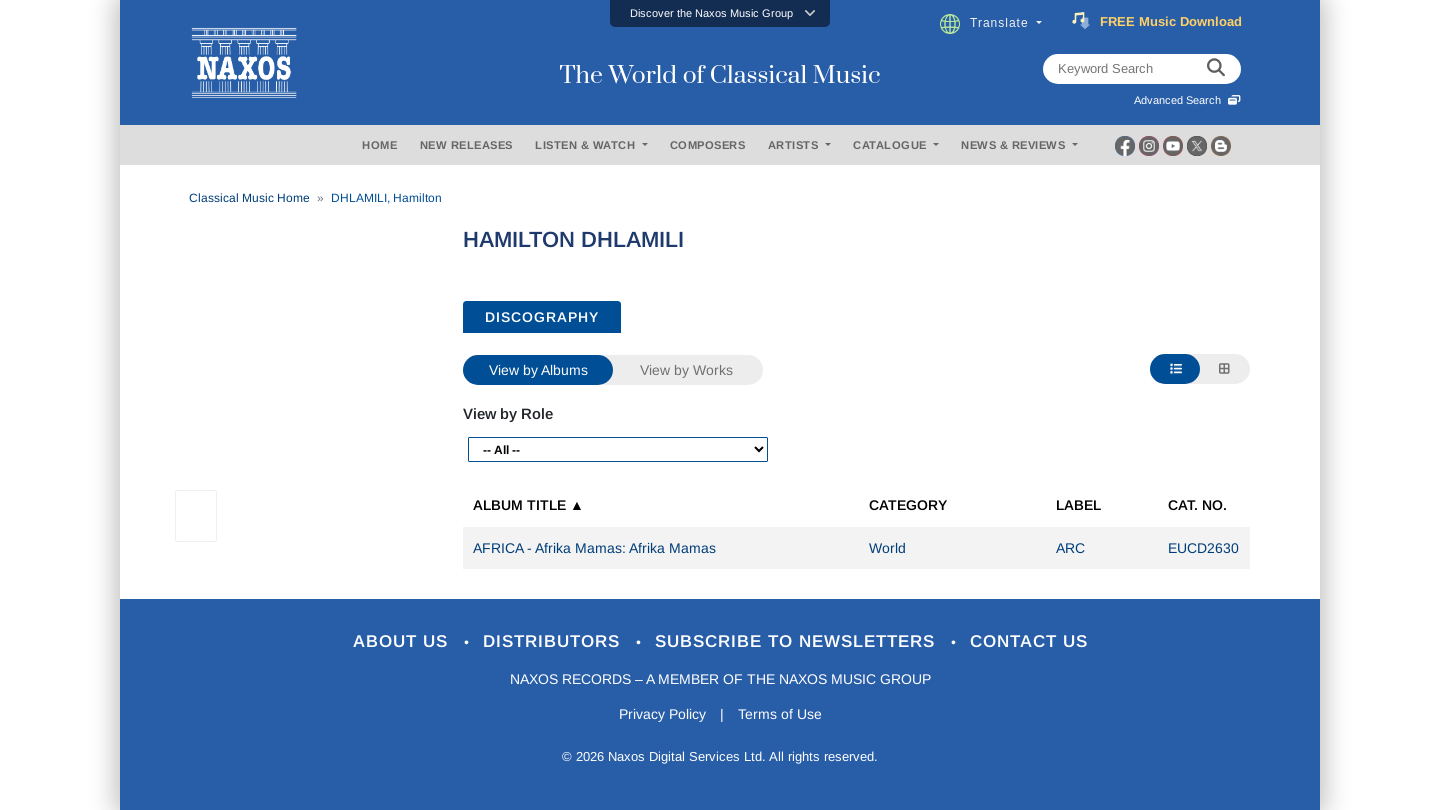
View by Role (508, 413)
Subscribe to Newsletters (798, 641)
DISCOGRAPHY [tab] (542, 317)
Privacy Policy (662, 714)
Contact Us (1029, 641)
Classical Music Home (249, 198)
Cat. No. (1197, 505)
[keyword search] (1216, 69)
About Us (403, 641)
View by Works (686, 370)
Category (908, 505)
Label (1078, 505)
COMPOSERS (708, 145)
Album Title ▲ (528, 505)
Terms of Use (780, 714)
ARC (1070, 548)
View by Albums (538, 370)
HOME (379, 145)
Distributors (554, 641)
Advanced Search (1187, 100)
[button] (720, 13)
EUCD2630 (1203, 548)
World (887, 548)
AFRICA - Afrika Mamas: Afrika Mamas (594, 548)
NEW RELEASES (466, 145)
